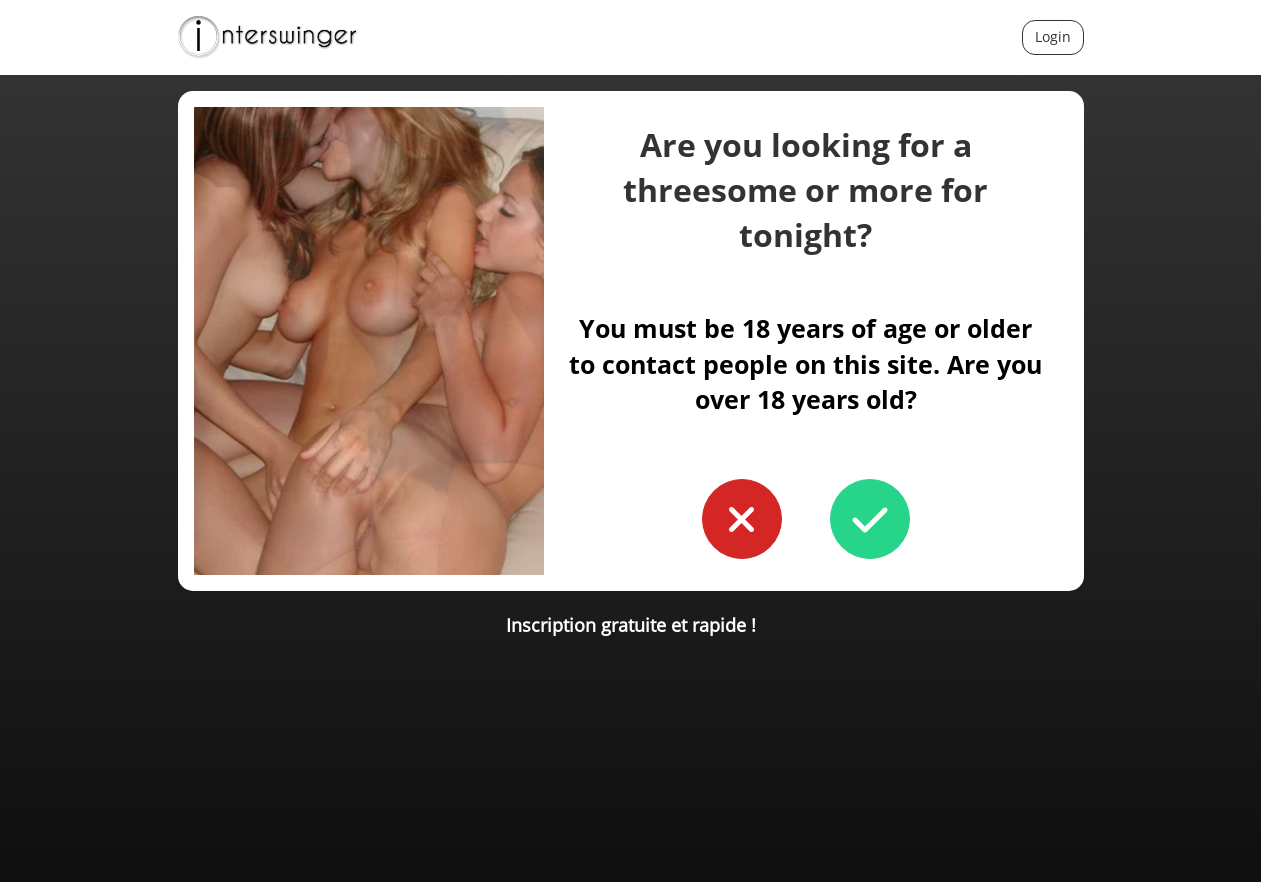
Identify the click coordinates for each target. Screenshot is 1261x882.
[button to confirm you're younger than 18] (742, 519)
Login (1053, 36)
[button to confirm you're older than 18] (870, 519)
